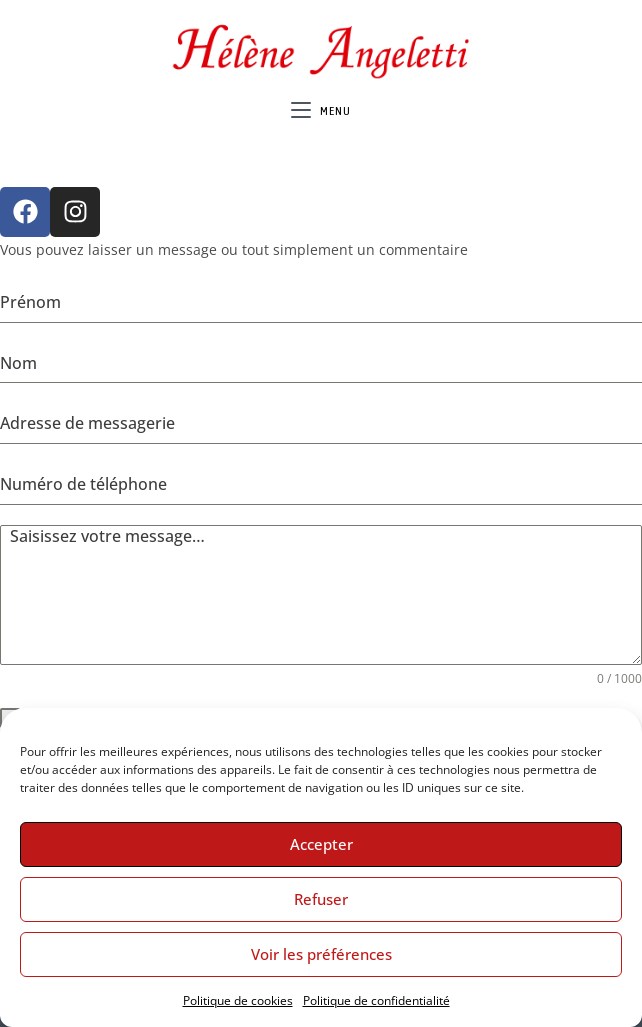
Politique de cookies (238, 1000)
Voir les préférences (321, 954)
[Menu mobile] (321, 111)
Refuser (321, 899)
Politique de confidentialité (376, 1000)
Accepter (321, 844)
